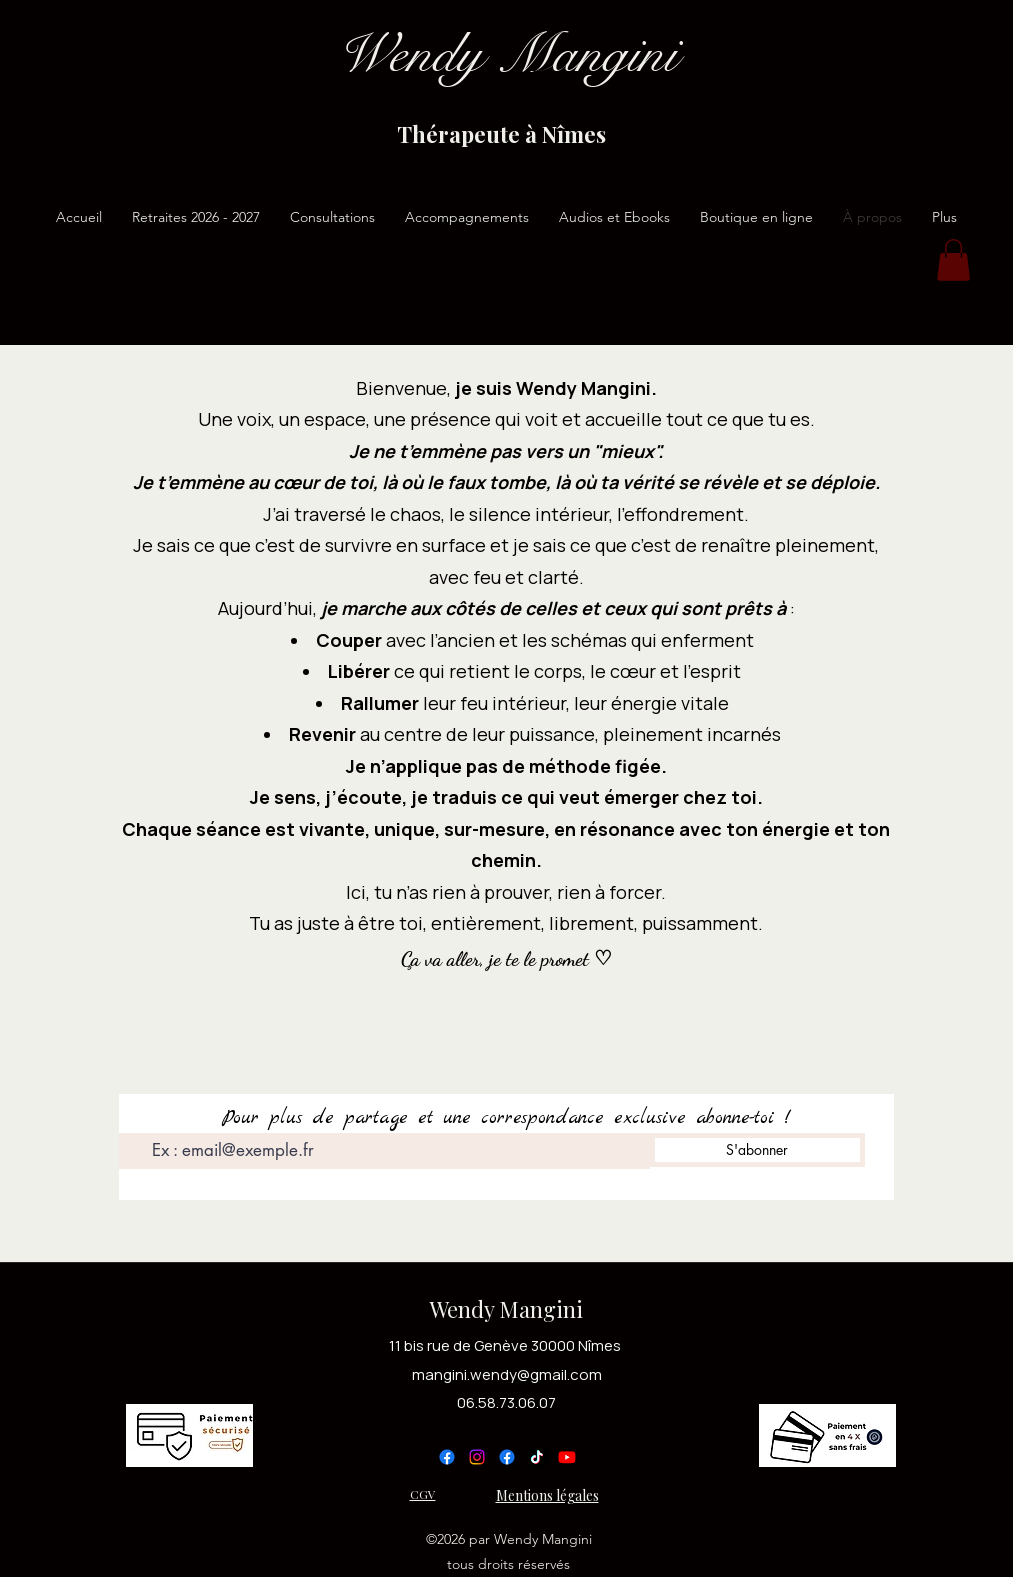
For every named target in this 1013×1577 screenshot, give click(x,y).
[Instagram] (477, 1457)
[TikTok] (537, 1457)
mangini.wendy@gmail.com (507, 1374)
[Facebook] (447, 1457)
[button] (953, 260)
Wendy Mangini (506, 1309)
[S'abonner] (757, 1150)
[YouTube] (567, 1457)
